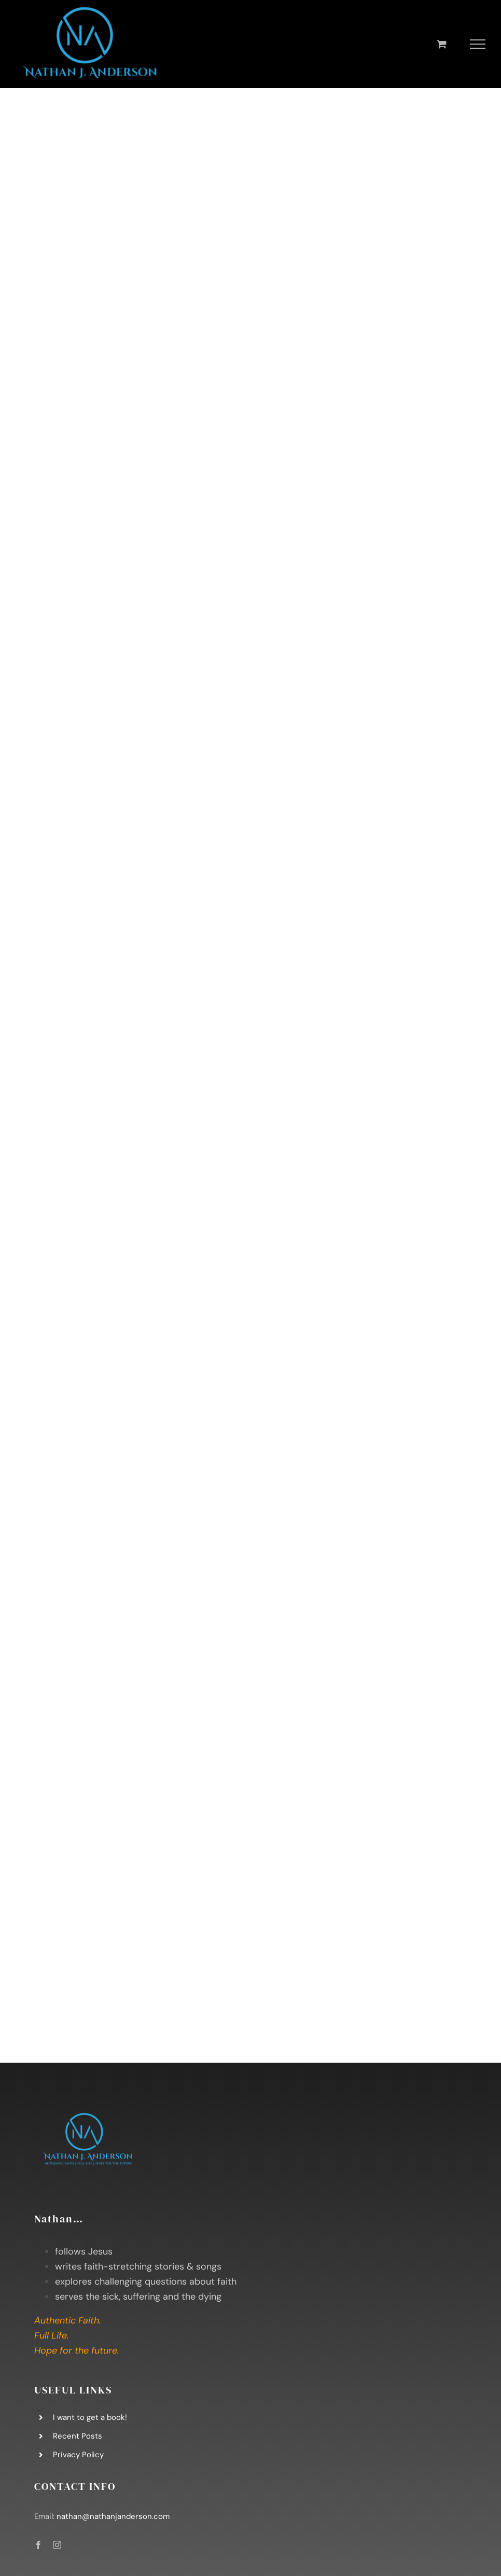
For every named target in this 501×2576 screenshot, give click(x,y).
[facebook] (38, 2545)
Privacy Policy (78, 2454)
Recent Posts (77, 2436)
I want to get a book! (90, 2417)
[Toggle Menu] (477, 44)
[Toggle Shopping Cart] (442, 43)
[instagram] (57, 2545)
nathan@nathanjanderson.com (113, 2516)
